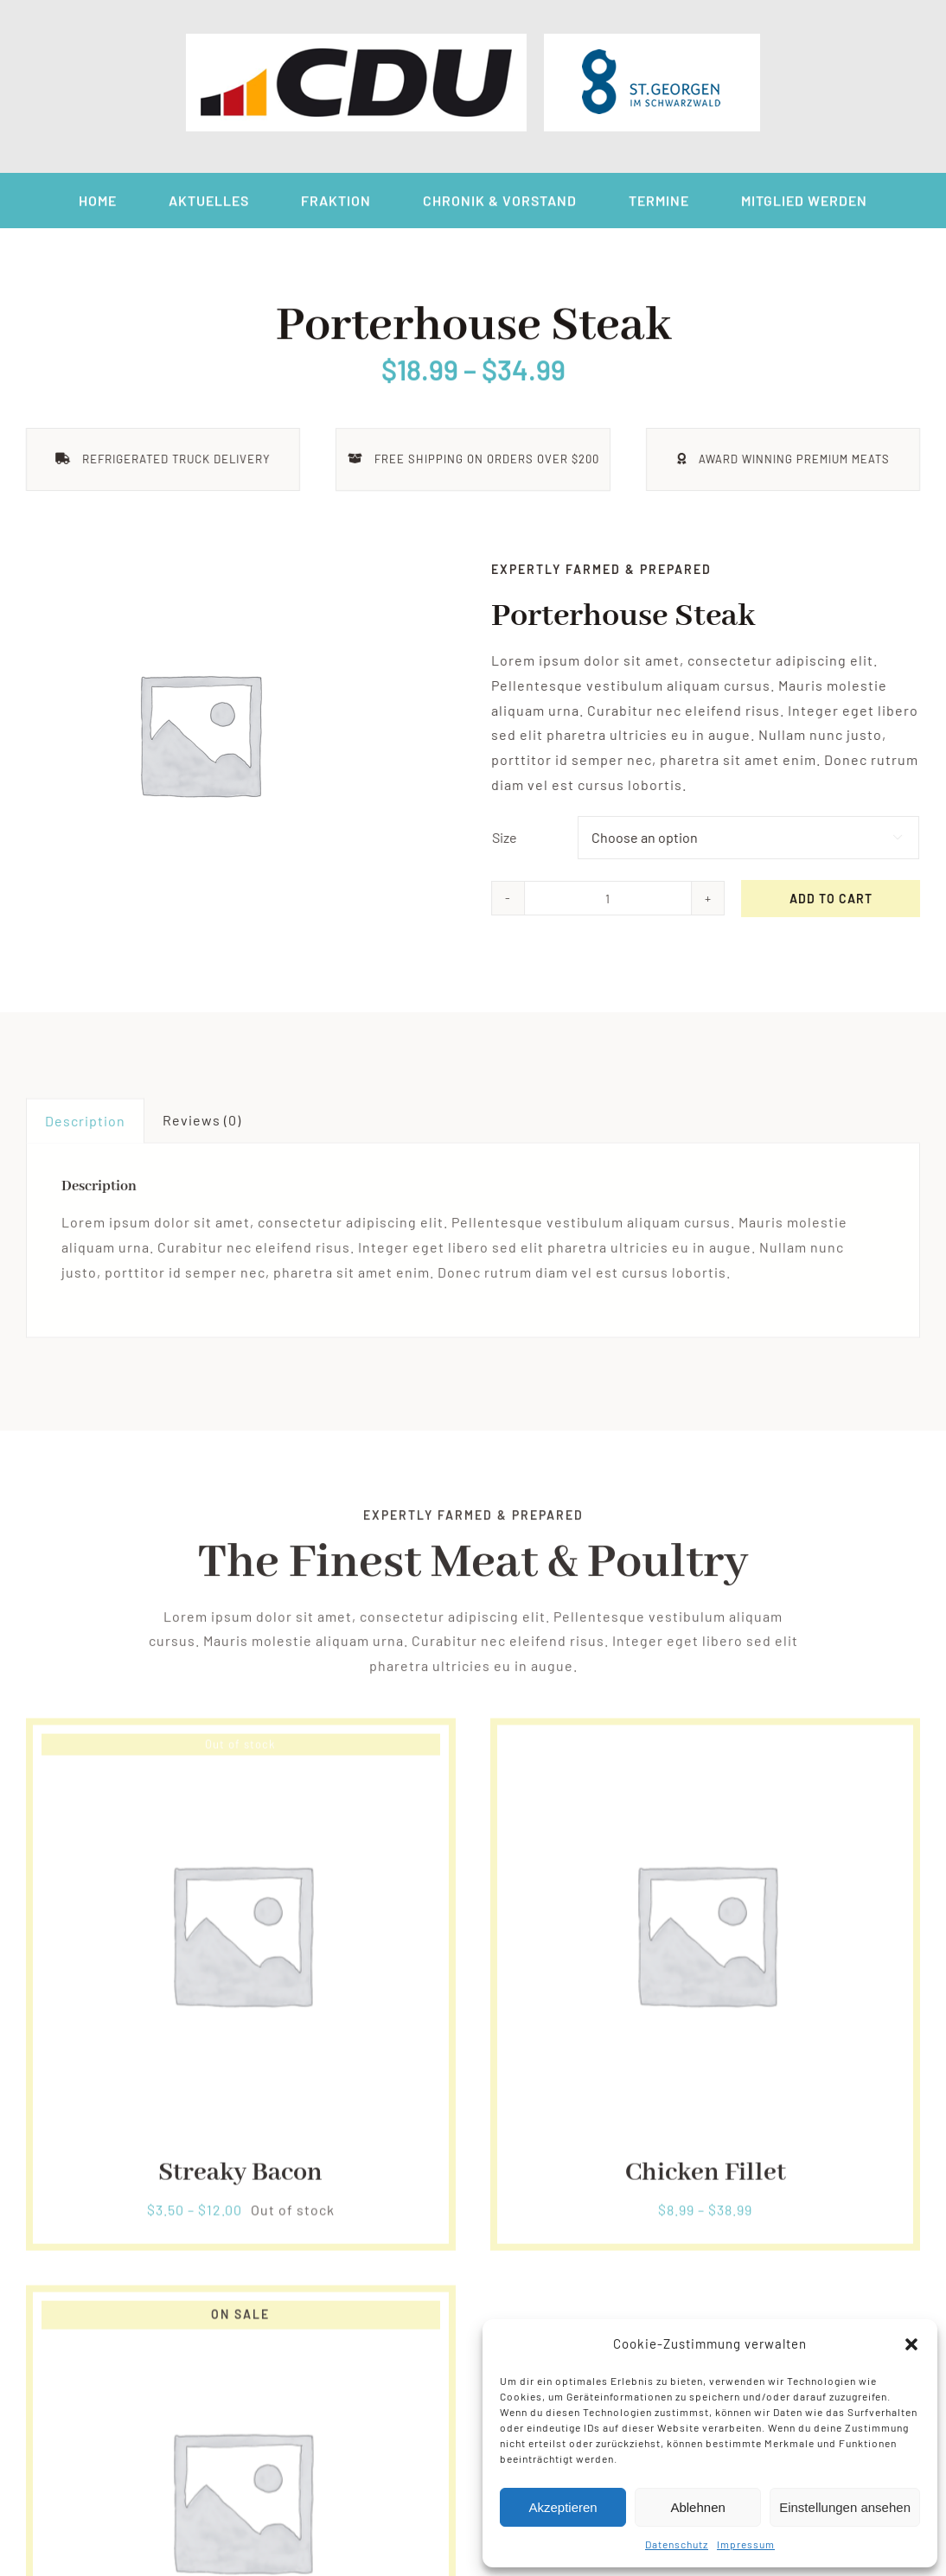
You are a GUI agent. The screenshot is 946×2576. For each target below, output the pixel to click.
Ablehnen (697, 2507)
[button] (911, 2344)
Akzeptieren (562, 2507)
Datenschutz (676, 2544)
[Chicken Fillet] (705, 1752)
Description (85, 1127)
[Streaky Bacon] (241, 1752)
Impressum (746, 2544)
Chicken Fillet (705, 2179)
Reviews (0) (202, 1126)
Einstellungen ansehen (845, 2507)
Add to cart (832, 898)
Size (506, 837)
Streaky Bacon (240, 2179)
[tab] (85, 1127)
